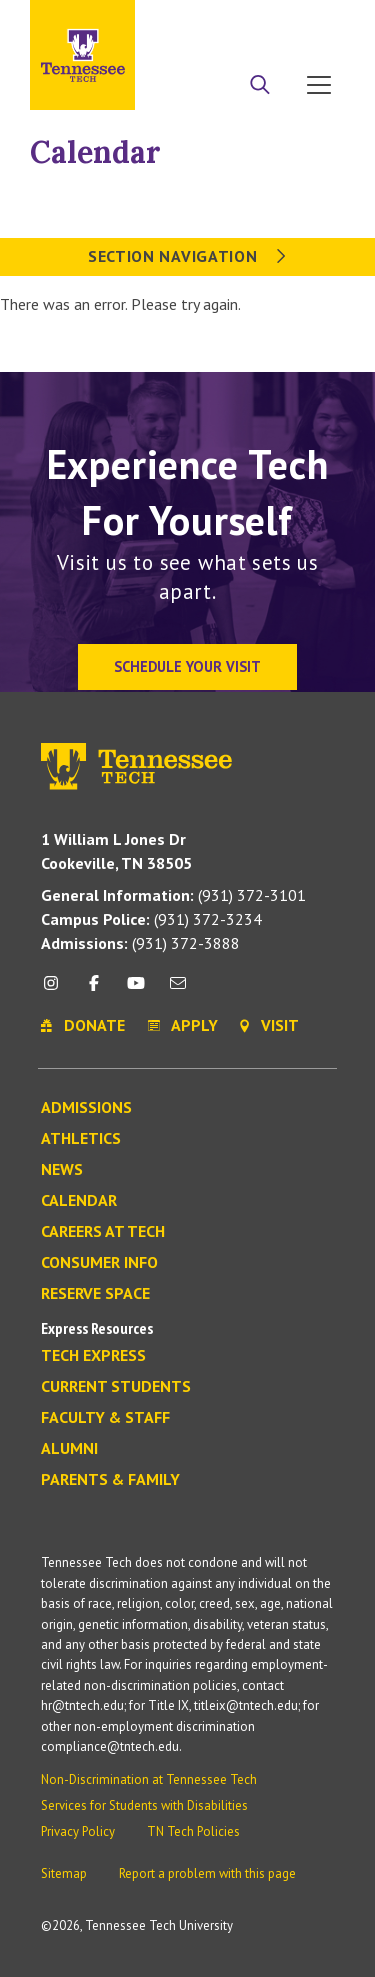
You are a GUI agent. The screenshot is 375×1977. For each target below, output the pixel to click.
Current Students (116, 1387)
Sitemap (64, 1873)
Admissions (86, 1108)
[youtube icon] (136, 990)
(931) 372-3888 (140, 943)
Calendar (95, 152)
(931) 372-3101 (173, 895)
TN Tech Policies (193, 1831)
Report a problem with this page (207, 1873)
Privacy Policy (78, 1831)
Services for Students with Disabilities (144, 1805)
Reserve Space (95, 1294)
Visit (322, 22)
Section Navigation (187, 256)
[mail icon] (178, 990)
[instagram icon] (56, 990)
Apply (214, 22)
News (62, 1170)
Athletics (81, 1139)
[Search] (260, 87)
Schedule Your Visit (187, 666)
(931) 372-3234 (151, 919)
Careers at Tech (103, 1232)
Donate (269, 22)
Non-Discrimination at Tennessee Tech (149, 1779)
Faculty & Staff (105, 1418)
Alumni (69, 1449)
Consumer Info (99, 1263)
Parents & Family (110, 1480)
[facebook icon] (93, 990)
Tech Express (93, 1356)
